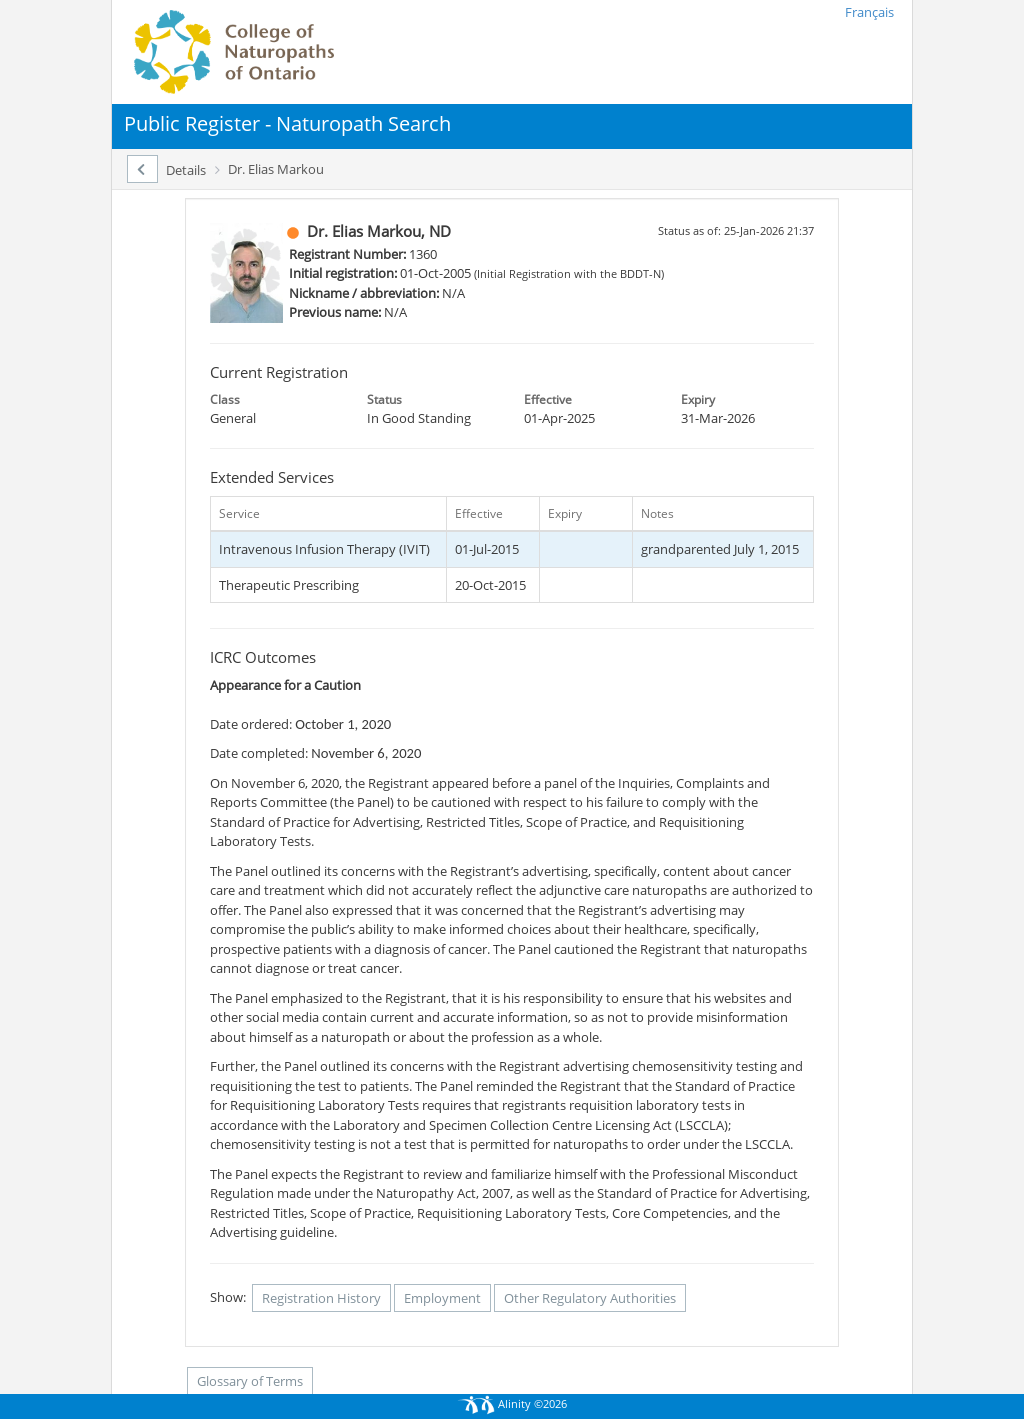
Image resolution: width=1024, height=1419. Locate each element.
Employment (442, 1298)
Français (869, 12)
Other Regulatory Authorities (590, 1298)
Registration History (321, 1298)
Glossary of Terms (250, 1381)
